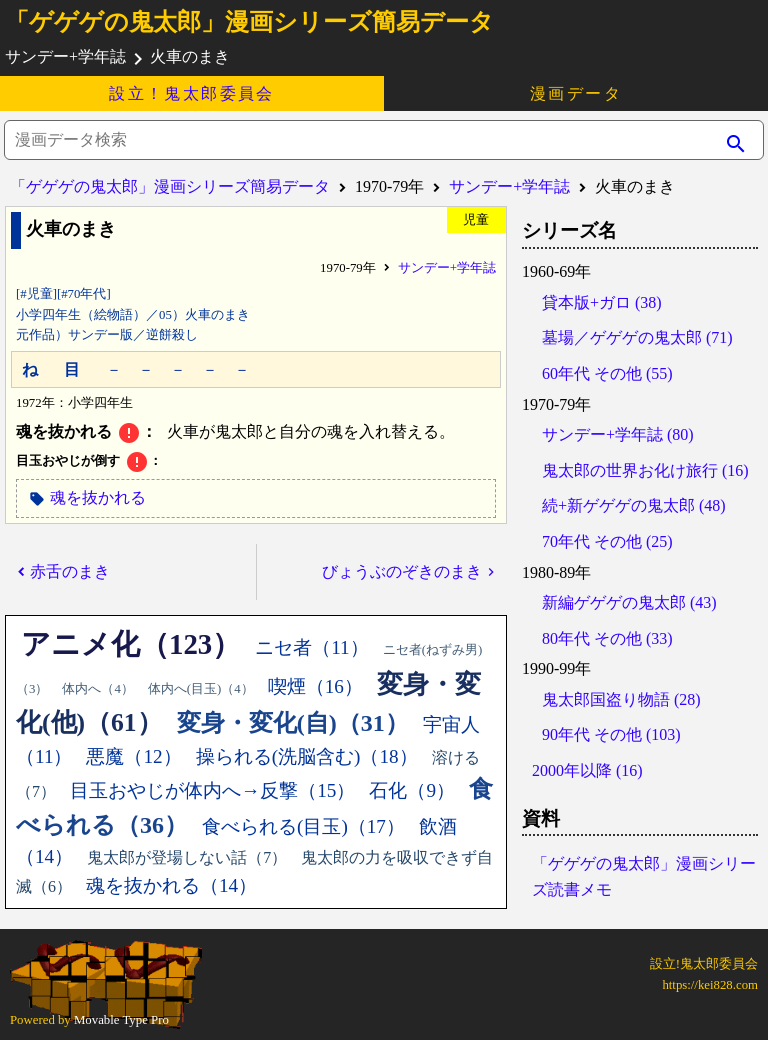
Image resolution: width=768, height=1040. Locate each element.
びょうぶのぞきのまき (402, 571)
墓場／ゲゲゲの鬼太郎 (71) (637, 337)
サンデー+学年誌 (509, 186)
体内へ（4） (97, 689)
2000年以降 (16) (587, 770)
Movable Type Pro (121, 1020)
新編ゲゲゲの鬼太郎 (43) (629, 602)
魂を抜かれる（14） (171, 885)
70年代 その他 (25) (607, 541)
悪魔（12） (133, 756)
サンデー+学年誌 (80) (618, 434)
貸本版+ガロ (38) (602, 302)
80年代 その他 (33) (607, 638)
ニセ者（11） (311, 647)
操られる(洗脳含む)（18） (307, 756)
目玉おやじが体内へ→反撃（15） (212, 790)
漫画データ (576, 93)
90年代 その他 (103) (611, 734)
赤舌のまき (70, 571)
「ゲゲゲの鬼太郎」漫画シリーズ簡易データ (249, 22)
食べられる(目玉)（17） (303, 826)
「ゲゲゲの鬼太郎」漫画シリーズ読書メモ (644, 876)
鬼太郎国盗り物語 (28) (621, 699)
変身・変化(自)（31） (293, 723)
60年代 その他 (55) (607, 373)
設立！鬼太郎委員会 (192, 93)
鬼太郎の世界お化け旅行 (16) (645, 470)
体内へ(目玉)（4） (201, 689)
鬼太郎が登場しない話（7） (187, 857)
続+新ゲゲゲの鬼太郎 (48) (634, 505)
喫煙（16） (315, 686)
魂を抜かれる (98, 497)
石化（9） (412, 790)
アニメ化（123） (131, 644)
